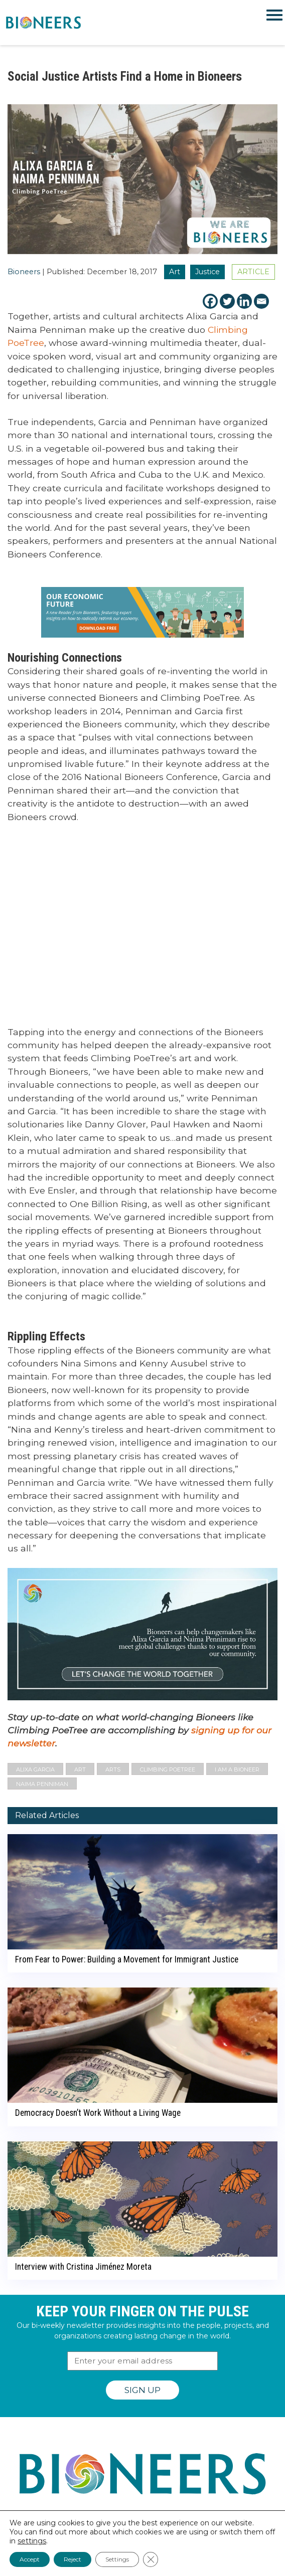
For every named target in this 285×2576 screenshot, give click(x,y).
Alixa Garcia (35, 1769)
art (80, 1769)
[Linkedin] (244, 301)
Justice (207, 271)
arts (112, 1769)
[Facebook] (210, 301)
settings (32, 2540)
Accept (30, 2559)
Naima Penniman (42, 1784)
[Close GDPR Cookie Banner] (150, 2559)
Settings (117, 2559)
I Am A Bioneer (237, 1769)
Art (174, 271)
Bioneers (24, 271)
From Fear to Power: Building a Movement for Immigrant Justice (126, 1959)
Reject (72, 2559)
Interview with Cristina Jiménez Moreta (83, 2267)
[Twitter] (227, 301)
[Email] (261, 301)
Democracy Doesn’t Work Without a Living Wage (98, 2113)
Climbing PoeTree (167, 1769)
